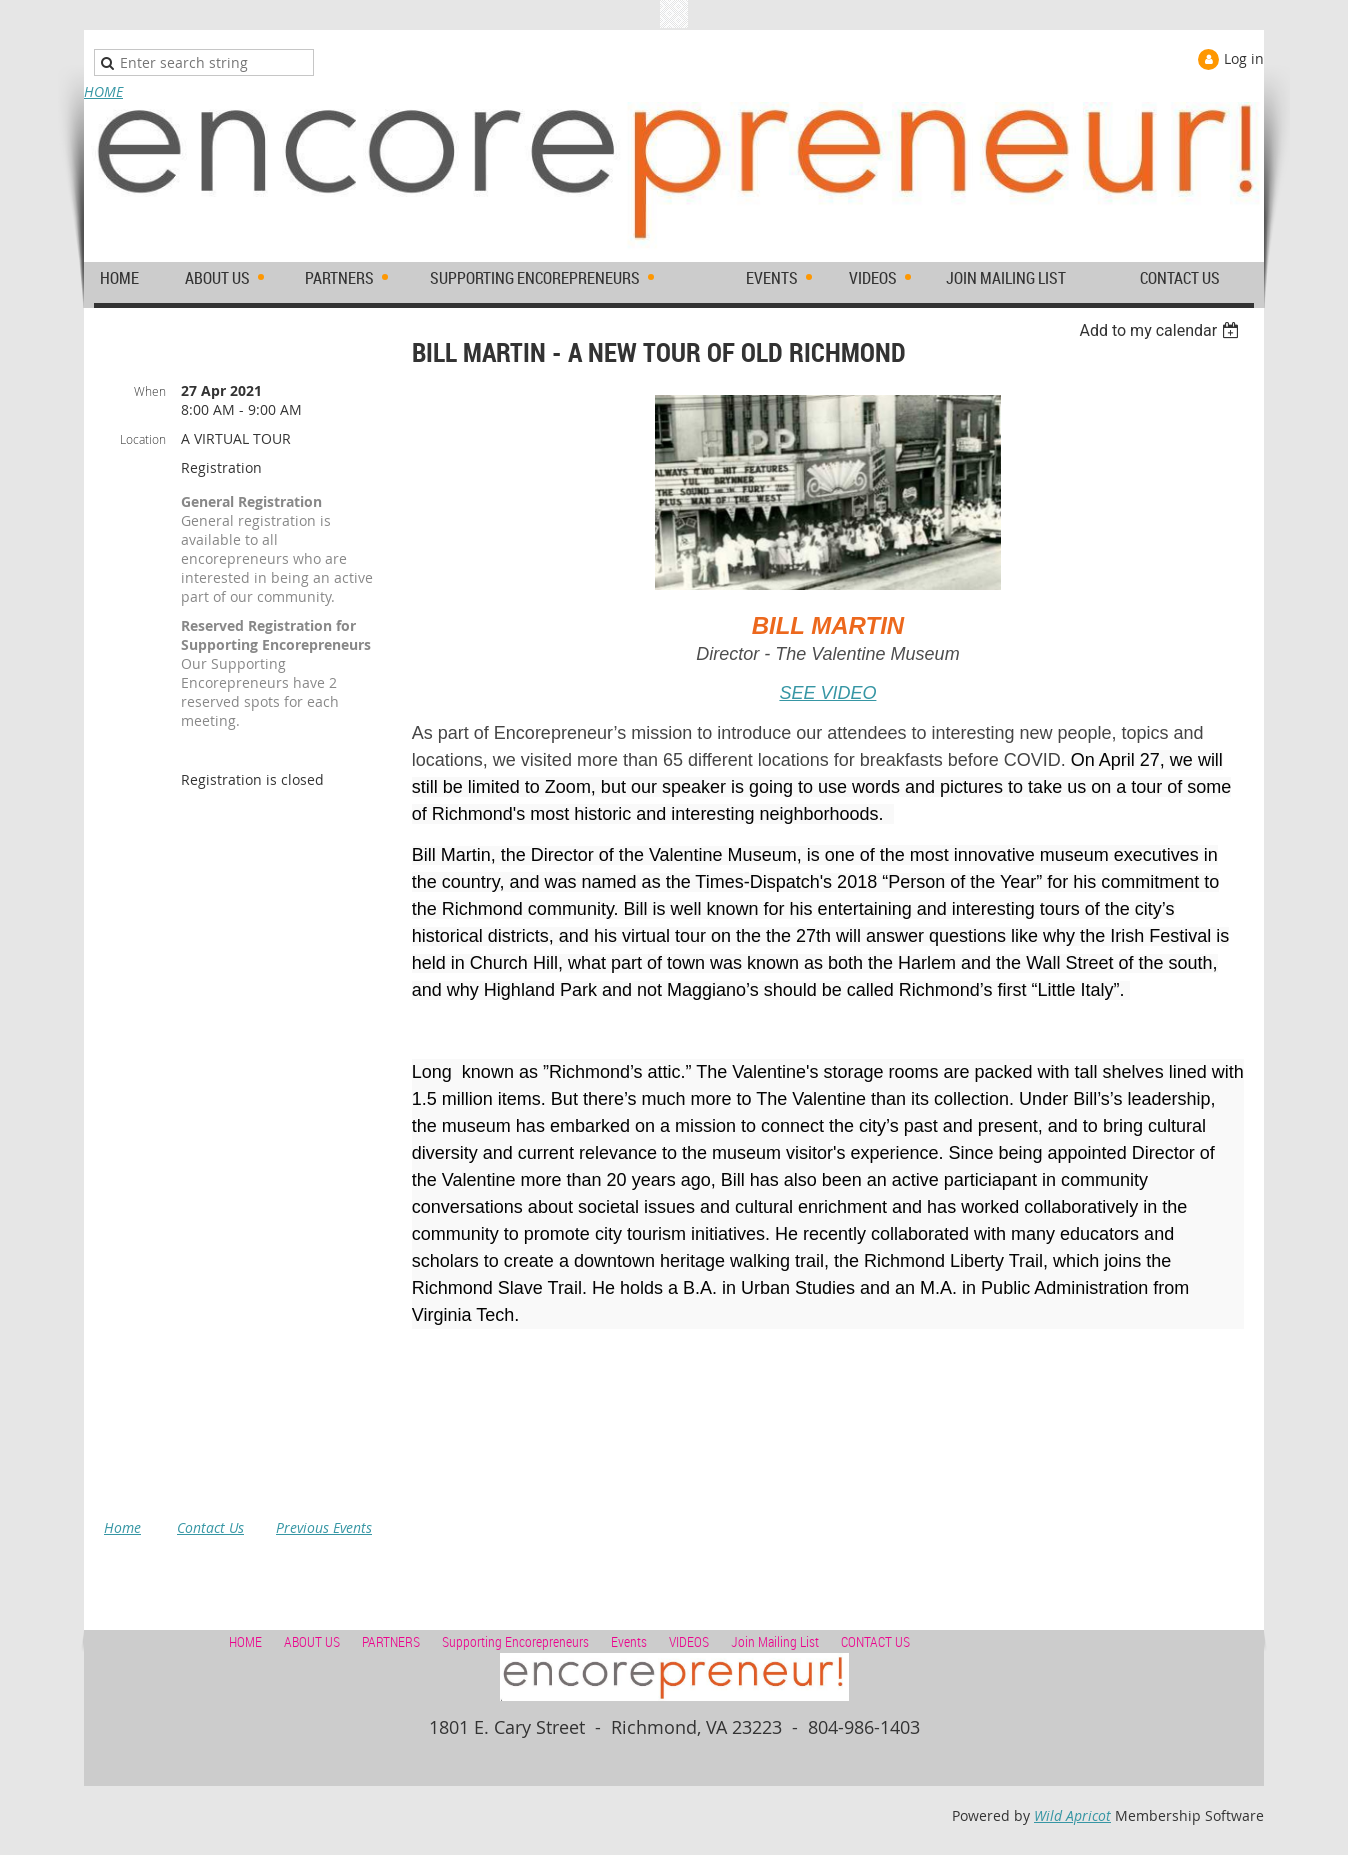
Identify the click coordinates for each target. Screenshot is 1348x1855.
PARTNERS (391, 1641)
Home (122, 1527)
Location (143, 439)
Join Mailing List (775, 1641)
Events (629, 1641)
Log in (1244, 58)
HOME (103, 91)
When (150, 391)
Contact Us (210, 1527)
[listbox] (1161, 330)
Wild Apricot (1072, 1815)
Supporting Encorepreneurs (515, 1641)
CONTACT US (875, 1641)
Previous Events (324, 1527)
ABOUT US (312, 1641)
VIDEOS (689, 1641)
